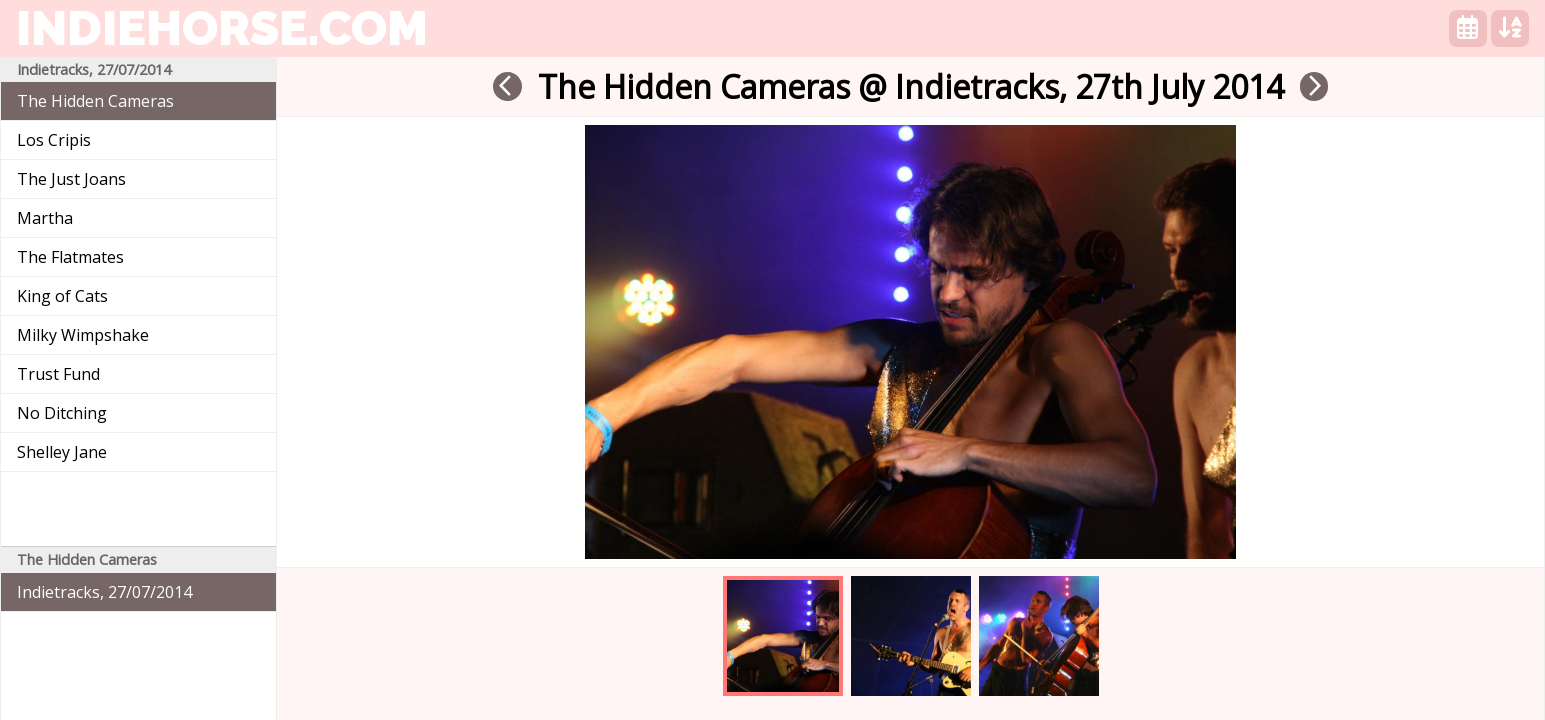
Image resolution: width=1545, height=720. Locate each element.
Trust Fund (58, 374)
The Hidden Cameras (95, 101)
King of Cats (62, 296)
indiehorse (222, 28)
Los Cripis (54, 140)
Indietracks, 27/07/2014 (104, 592)
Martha (45, 218)
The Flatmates (70, 257)
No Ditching (62, 413)
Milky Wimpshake (83, 335)
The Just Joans (71, 179)
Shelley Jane (62, 452)
